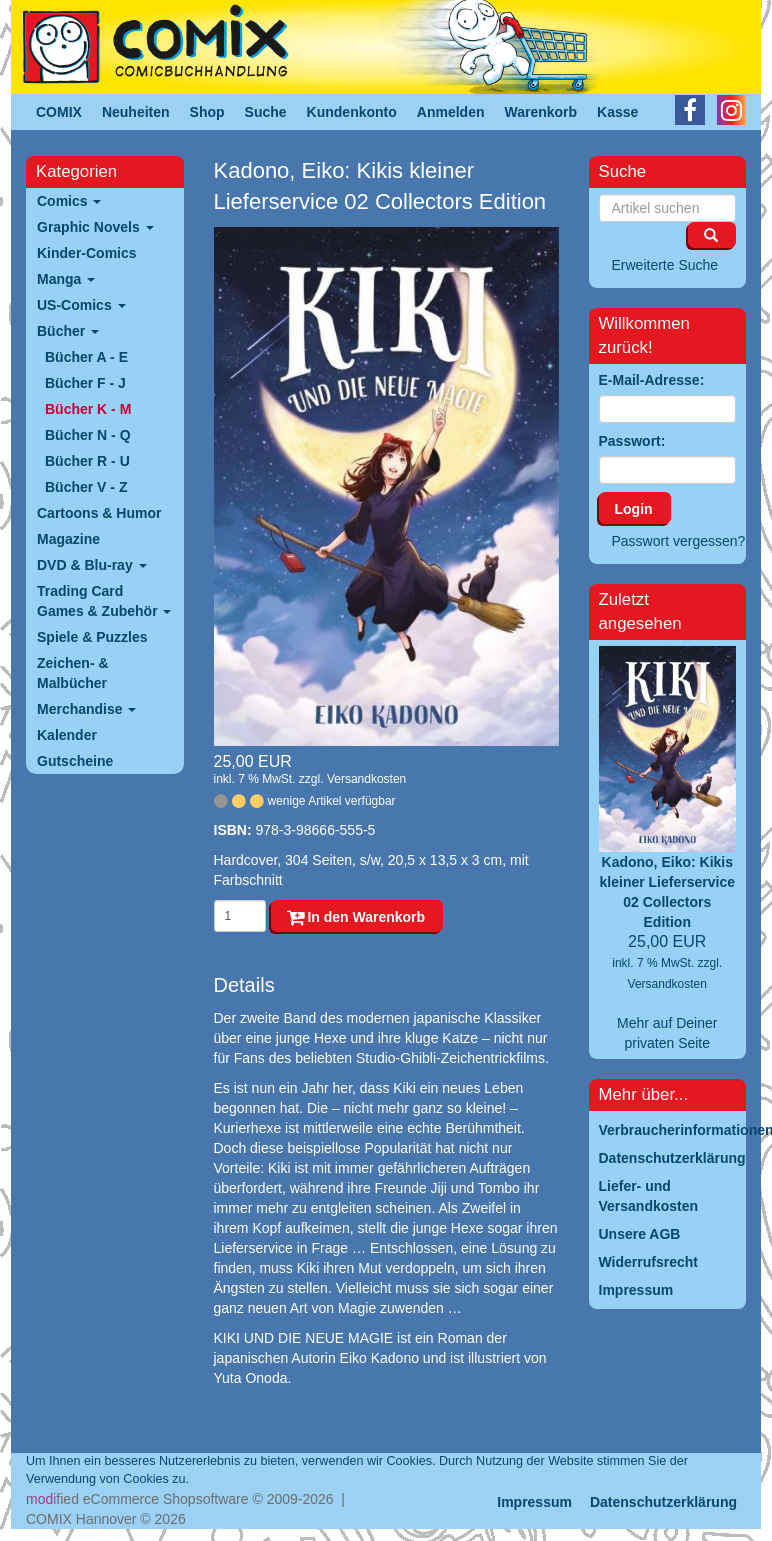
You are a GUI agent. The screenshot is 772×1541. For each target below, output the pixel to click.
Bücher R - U (87, 461)
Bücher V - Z (86, 487)
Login (634, 509)
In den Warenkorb (356, 917)
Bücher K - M (88, 409)
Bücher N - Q (88, 435)
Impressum (534, 1502)
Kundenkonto (352, 112)
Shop (207, 112)
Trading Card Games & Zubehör (104, 601)
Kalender (67, 735)
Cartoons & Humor (99, 513)
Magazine (68, 539)
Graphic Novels (95, 227)
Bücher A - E (86, 357)
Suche (266, 112)
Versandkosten (366, 779)
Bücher (68, 331)
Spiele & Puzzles (92, 637)
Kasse (617, 112)
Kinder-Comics (87, 253)
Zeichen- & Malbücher (73, 673)
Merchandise (86, 709)
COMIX (59, 112)
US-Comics (81, 305)
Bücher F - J (85, 383)
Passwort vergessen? (679, 541)
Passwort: (632, 441)
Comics (69, 201)
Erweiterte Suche (665, 265)
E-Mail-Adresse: (652, 380)
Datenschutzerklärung (663, 1502)
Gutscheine (75, 761)
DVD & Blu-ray (92, 565)
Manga (66, 279)
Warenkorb (541, 112)
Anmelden (451, 112)
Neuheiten (136, 112)
